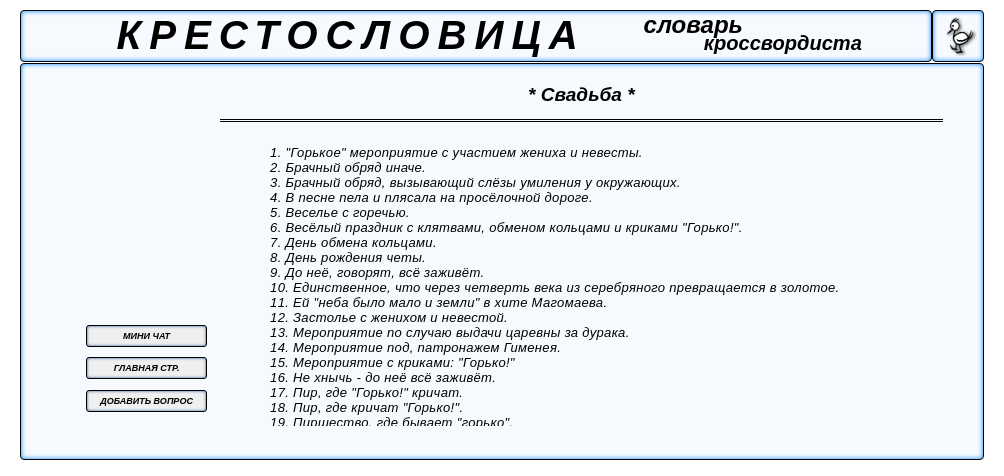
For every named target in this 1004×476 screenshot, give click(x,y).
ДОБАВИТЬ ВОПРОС (146, 401)
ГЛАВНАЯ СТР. (147, 368)
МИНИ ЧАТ (146, 336)
